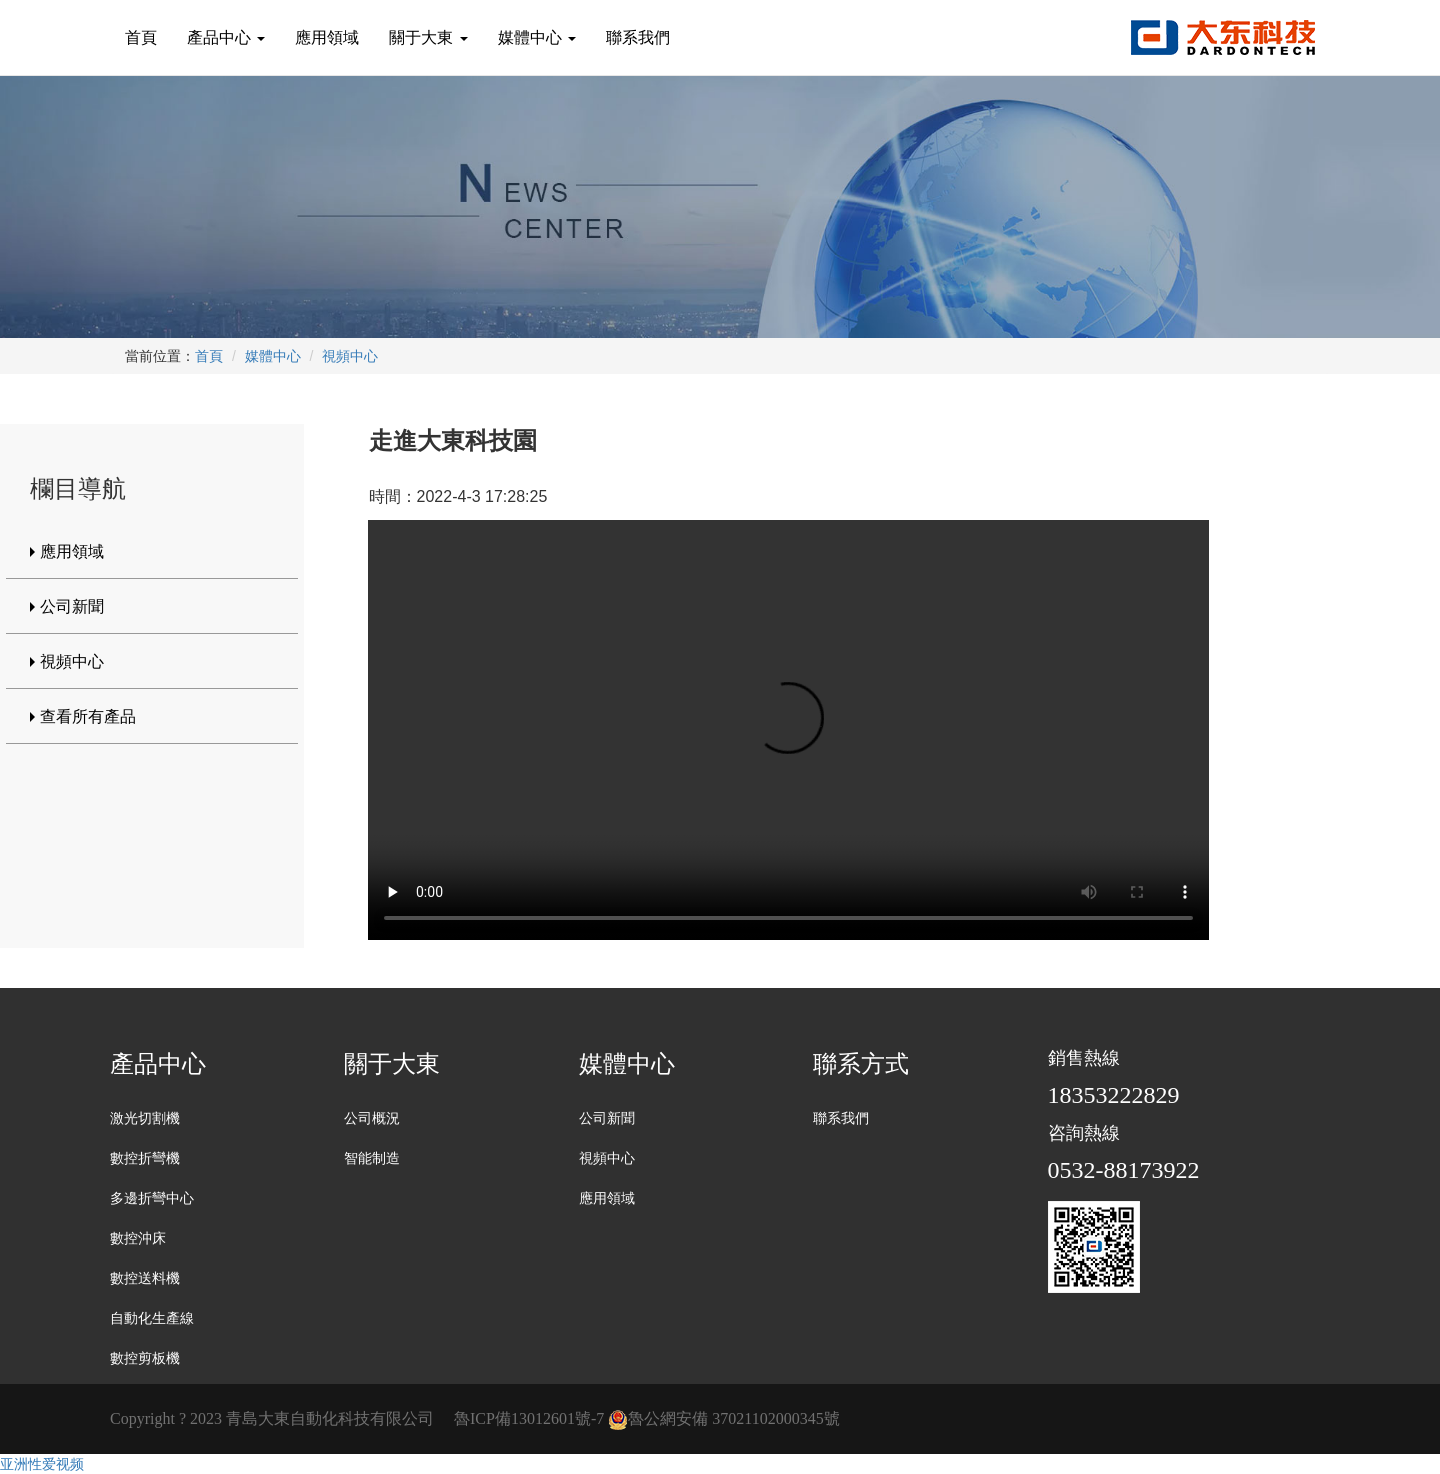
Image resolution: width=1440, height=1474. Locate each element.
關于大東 (428, 37)
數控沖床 (138, 1238)
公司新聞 (72, 606)
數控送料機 (145, 1278)
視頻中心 (350, 356)
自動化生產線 (152, 1318)
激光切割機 (145, 1118)
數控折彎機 (145, 1158)
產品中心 (226, 37)
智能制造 (372, 1158)
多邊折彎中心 (152, 1198)
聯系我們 (638, 37)
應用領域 (327, 37)
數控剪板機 (145, 1358)
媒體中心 (537, 37)
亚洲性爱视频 (42, 1464)
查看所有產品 (88, 716)
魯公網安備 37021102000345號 (723, 1418)
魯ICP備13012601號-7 (529, 1418)
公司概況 (372, 1118)
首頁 (141, 37)
